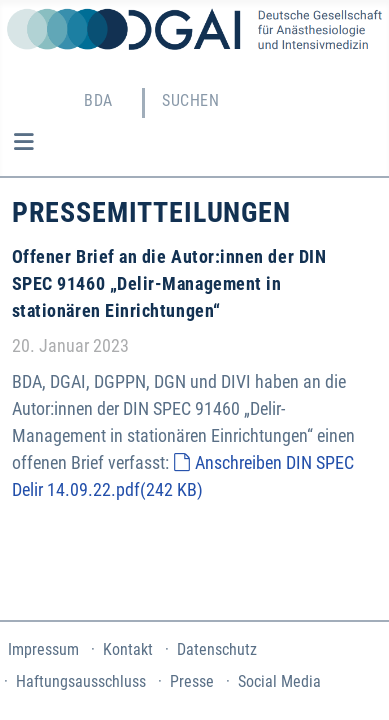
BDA (98, 100)
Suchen (190, 100)
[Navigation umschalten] (23, 142)
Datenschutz (217, 649)
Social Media (279, 681)
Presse (192, 681)
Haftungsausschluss (81, 681)
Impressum (43, 649)
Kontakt (128, 649)
